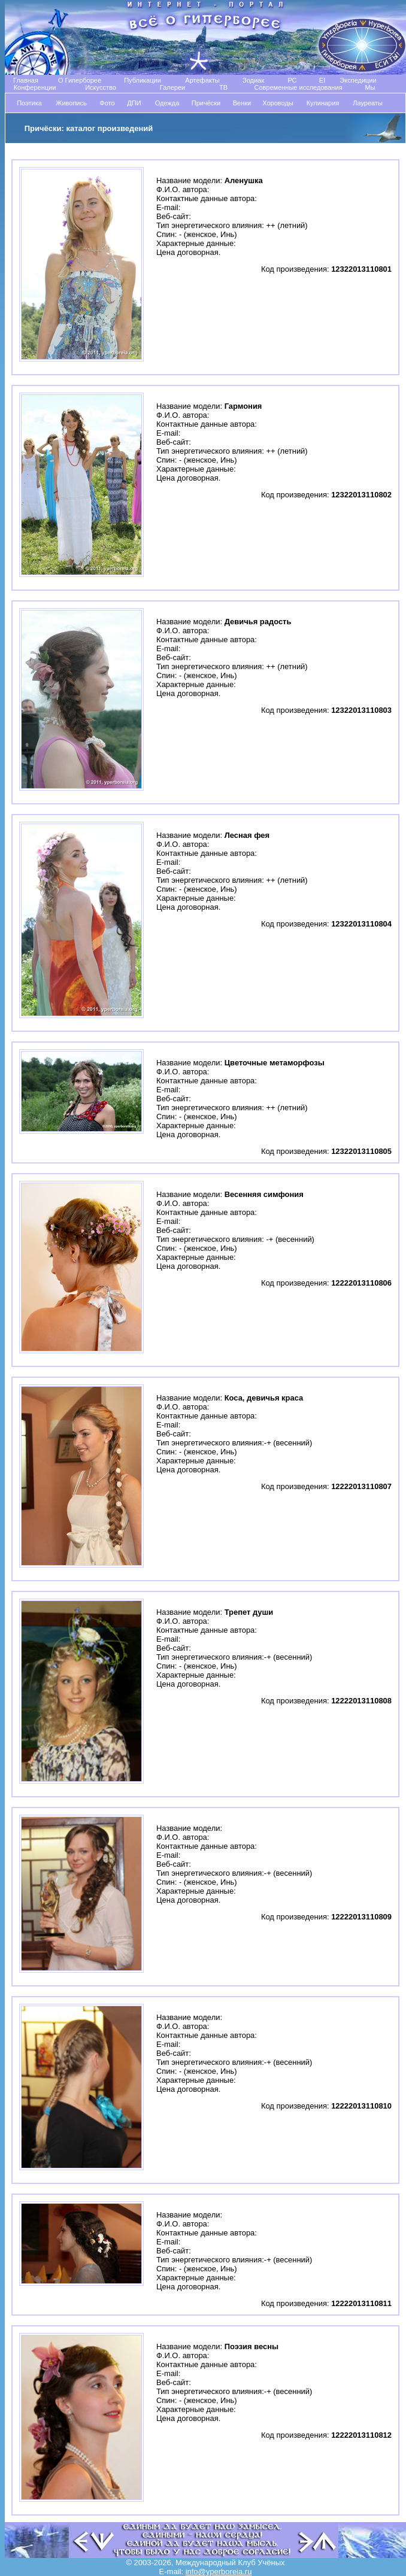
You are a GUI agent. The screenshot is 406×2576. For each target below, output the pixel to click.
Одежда (167, 103)
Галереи (172, 87)
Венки (242, 103)
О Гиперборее (79, 80)
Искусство (100, 87)
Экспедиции (358, 80)
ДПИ (134, 103)
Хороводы (277, 103)
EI (322, 80)
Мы (370, 87)
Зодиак (253, 80)
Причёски (206, 103)
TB (223, 87)
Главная (25, 80)
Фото (106, 103)
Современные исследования (298, 87)
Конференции (35, 87)
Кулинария (323, 103)
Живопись (71, 103)
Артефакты (202, 80)
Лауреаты (368, 103)
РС (291, 80)
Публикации (142, 80)
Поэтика (29, 103)
